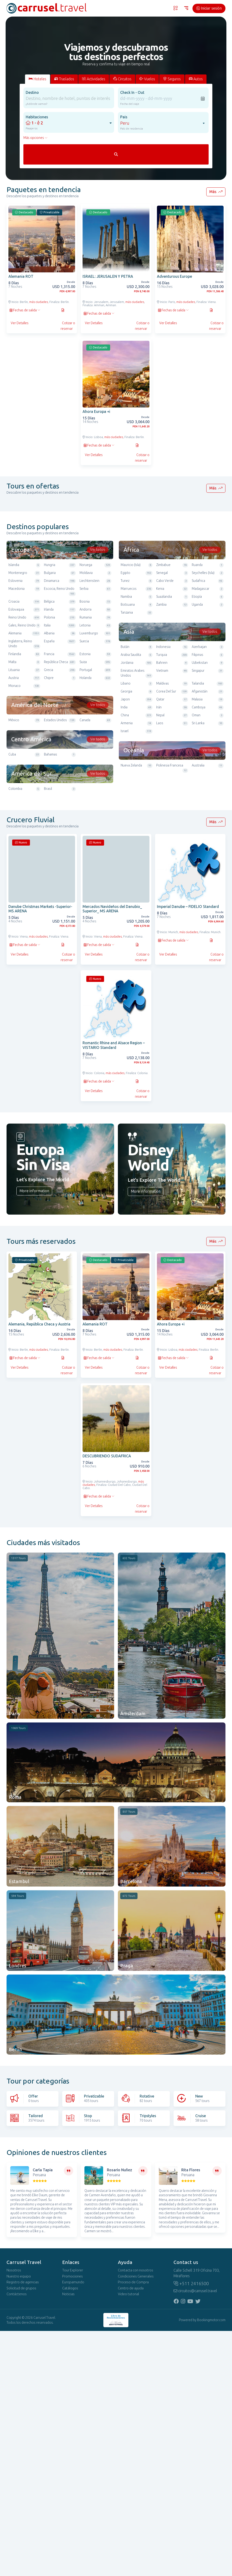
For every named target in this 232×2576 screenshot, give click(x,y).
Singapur (208, 674)
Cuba (24, 758)
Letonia (95, 629)
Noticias (68, 2293)
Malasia (208, 703)
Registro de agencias (23, 2281)
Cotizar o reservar (68, 329)
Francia (60, 657)
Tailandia (208, 687)
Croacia (24, 605)
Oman (208, 719)
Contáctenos (17, 2293)
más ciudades (38, 305)
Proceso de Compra (133, 2281)
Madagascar (208, 592)
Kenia (172, 592)
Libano (136, 687)
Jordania (136, 666)
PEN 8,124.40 (141, 1065)
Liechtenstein (95, 584)
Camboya (208, 711)
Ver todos (97, 553)
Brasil (60, 792)
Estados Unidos (60, 723)
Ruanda (208, 568)
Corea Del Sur (172, 695)
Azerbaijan (208, 650)
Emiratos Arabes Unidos (136, 676)
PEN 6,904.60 (216, 924)
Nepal (172, 719)
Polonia (60, 621)
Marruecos (136, 592)
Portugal (95, 673)
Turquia (172, 658)
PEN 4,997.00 (67, 294)
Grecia (60, 673)
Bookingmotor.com (211, 2319)
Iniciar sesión (209, 8)
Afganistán (208, 695)
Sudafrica (208, 584)
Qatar (172, 703)
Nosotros (14, 2269)
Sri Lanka (208, 726)
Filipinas (208, 658)
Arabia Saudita (136, 658)
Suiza (95, 665)
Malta (24, 665)
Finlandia (24, 657)
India (136, 711)
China (136, 719)
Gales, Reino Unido (24, 629)
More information (34, 1193)
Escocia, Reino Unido (60, 594)
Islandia (24, 568)
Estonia (95, 657)
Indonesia (172, 650)
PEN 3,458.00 (141, 1473)
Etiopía (208, 600)
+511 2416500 (191, 2282)
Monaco (24, 689)
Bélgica (60, 605)
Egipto (136, 576)
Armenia (136, 726)
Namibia (136, 600)
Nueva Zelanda (136, 769)
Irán (172, 711)
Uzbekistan (208, 666)
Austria (24, 681)
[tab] (37, 79)
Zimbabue (172, 568)
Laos (172, 726)
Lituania (24, 673)
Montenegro (24, 576)
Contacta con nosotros (135, 2269)
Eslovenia (24, 584)
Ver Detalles (20, 327)
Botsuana (136, 608)
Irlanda (60, 613)
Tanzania (136, 616)
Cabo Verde (172, 584)
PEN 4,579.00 (141, 929)
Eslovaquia (24, 613)
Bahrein (172, 666)
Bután (136, 650)
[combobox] (161, 123)
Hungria (60, 568)
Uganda (208, 608)
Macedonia (24, 592)
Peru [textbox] (124, 123)
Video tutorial (128, 2293)
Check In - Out (132, 92)
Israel (136, 734)
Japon (136, 703)
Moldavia (95, 576)
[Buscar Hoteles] (116, 154)
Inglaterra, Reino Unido (24, 647)
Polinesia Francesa (172, 771)
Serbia (95, 592)
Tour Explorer (72, 2269)
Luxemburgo (95, 637)
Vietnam (172, 674)
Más (215, 192)
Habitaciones (37, 117)
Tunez (136, 584)
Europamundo (73, 2281)
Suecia (95, 645)
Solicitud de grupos (21, 2287)
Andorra (95, 613)
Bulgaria (60, 576)
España (60, 645)
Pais (123, 117)
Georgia (136, 695)
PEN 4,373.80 (67, 929)
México (24, 723)
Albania (60, 637)
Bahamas (60, 758)
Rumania (95, 621)
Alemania (24, 637)
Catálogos (70, 2287)
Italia (60, 629)
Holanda (95, 681)
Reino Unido (24, 621)
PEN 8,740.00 (141, 294)
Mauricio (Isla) (136, 568)
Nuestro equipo (19, 2275)
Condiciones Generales (136, 2275)
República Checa (60, 665)
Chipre (60, 681)
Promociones (72, 2275)
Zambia (172, 608)
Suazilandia (172, 600)
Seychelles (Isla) (208, 576)
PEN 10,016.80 (66, 1341)
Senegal (172, 576)
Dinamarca (60, 584)
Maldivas (172, 687)
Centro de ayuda (131, 2287)
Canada (95, 723)
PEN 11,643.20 (141, 429)
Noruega (95, 568)
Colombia (24, 792)
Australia (208, 769)
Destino (32, 92)
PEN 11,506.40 (215, 294)
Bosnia (95, 605)
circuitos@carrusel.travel (195, 2289)
